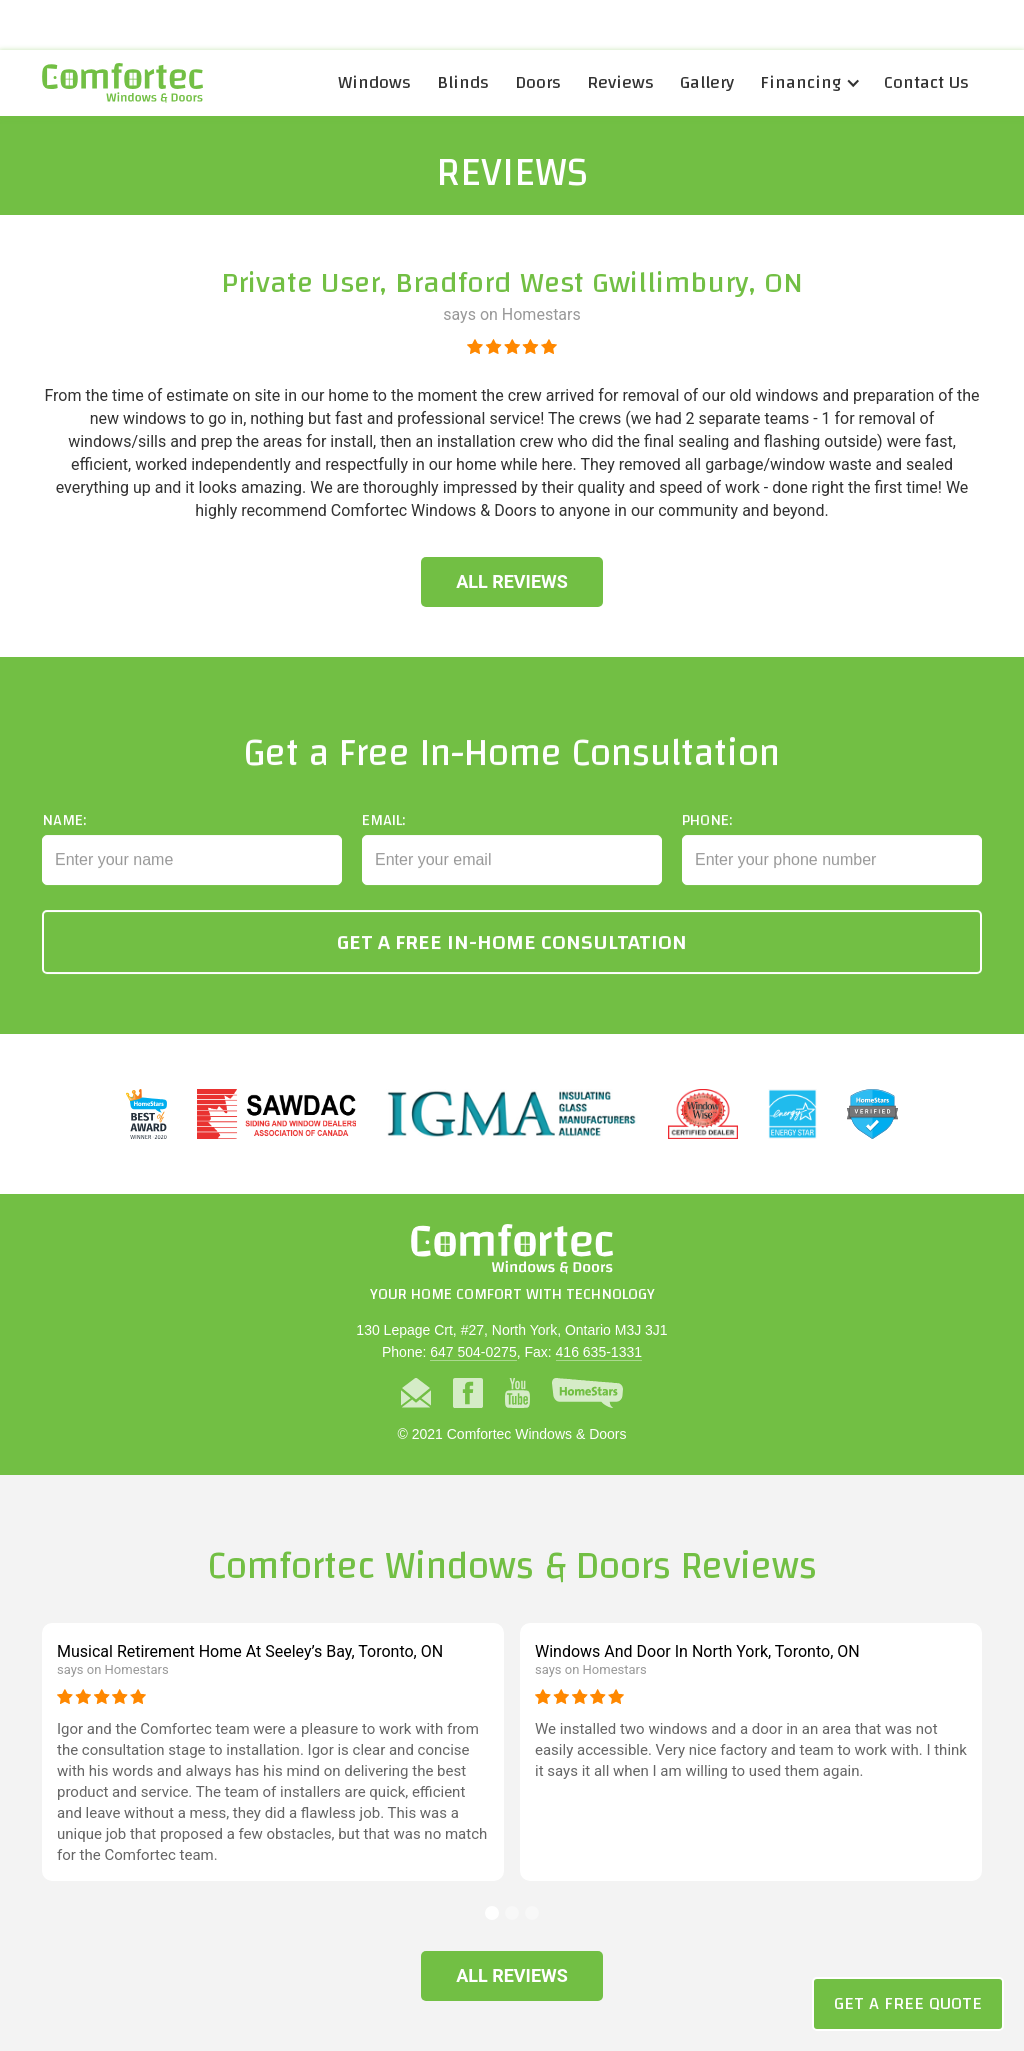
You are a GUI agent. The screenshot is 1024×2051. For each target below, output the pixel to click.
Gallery (707, 82)
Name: (64, 834)
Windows (374, 82)
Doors (538, 82)
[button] (809, 83)
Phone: (707, 834)
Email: (383, 834)
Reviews (620, 82)
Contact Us (926, 82)
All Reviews (512, 581)
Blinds (463, 82)
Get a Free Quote (908, 2003)
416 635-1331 (599, 1352)
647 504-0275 (473, 1352)
